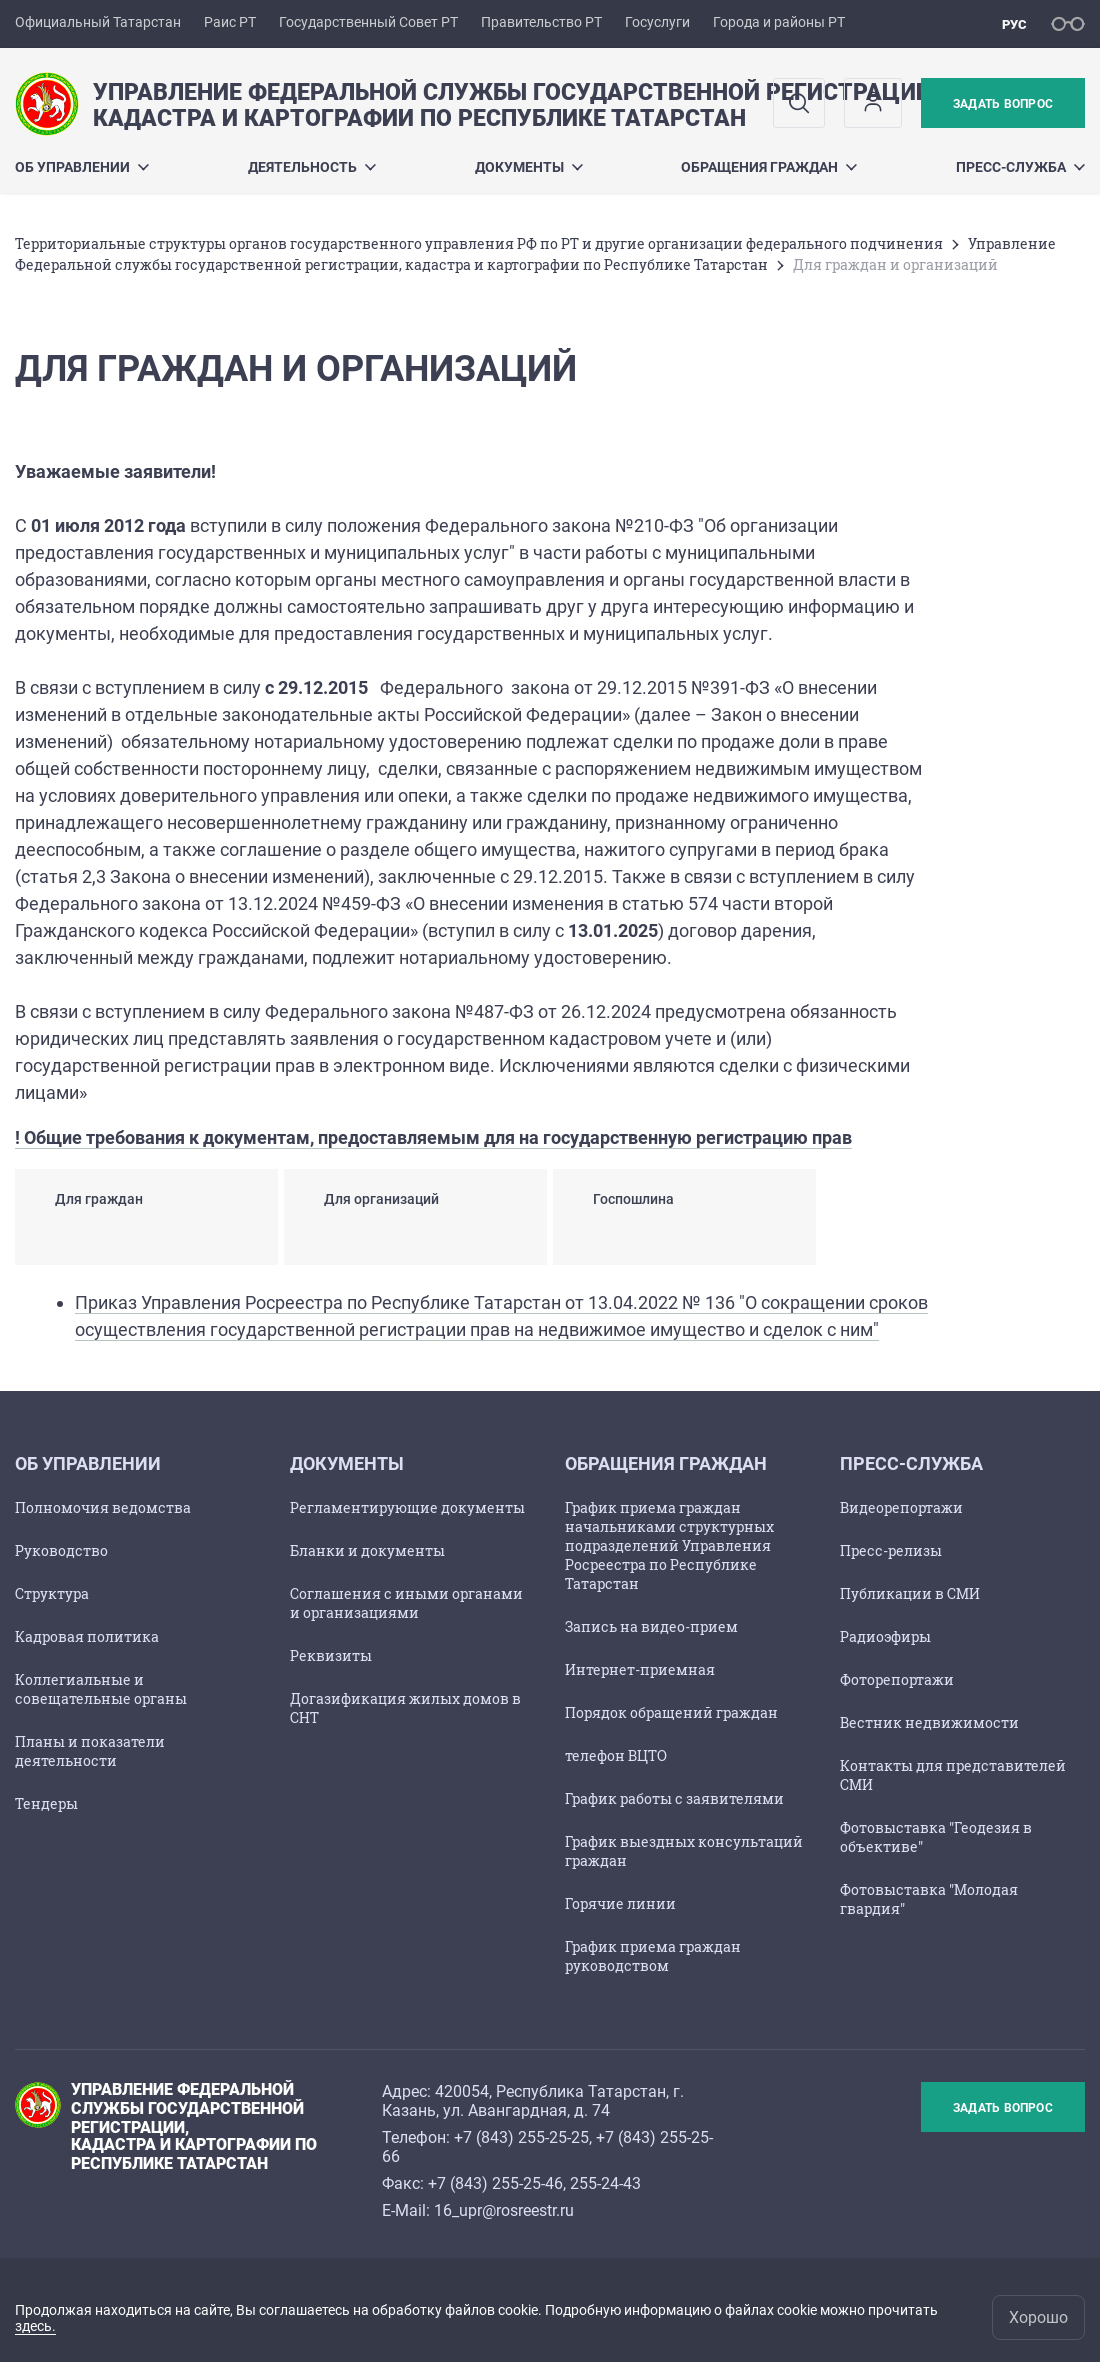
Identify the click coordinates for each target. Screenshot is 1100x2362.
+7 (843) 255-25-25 (521, 2137)
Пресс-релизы (891, 1550)
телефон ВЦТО (616, 1755)
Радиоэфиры (885, 1636)
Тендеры (46, 1803)
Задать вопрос (1003, 104)
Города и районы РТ (779, 22)
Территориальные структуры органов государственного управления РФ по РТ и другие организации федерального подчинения (479, 243)
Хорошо (1038, 2317)
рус (1014, 24)
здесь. (35, 2326)
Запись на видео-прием (651, 1626)
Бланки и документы (367, 1550)
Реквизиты (331, 1655)
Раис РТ (230, 22)
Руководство (61, 1550)
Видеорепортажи (901, 1507)
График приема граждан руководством (653, 1956)
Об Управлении (82, 167)
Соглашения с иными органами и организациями (406, 1603)
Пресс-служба (1020, 167)
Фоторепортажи (897, 1679)
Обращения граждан (769, 167)
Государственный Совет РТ (368, 22)
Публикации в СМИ (910, 1593)
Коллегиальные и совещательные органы (101, 1689)
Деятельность (312, 167)
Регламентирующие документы (407, 1507)
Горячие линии (620, 1903)
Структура (52, 1593)
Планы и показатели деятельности (90, 1751)
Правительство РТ (541, 22)
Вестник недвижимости (929, 1722)
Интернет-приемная (640, 1669)
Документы (529, 167)
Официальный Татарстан (98, 22)
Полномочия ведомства (103, 1507)
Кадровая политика (87, 1636)
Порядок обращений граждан (671, 1712)
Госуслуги (657, 22)
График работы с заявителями (674, 1798)
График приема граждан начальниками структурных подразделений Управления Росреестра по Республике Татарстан (669, 1545)
